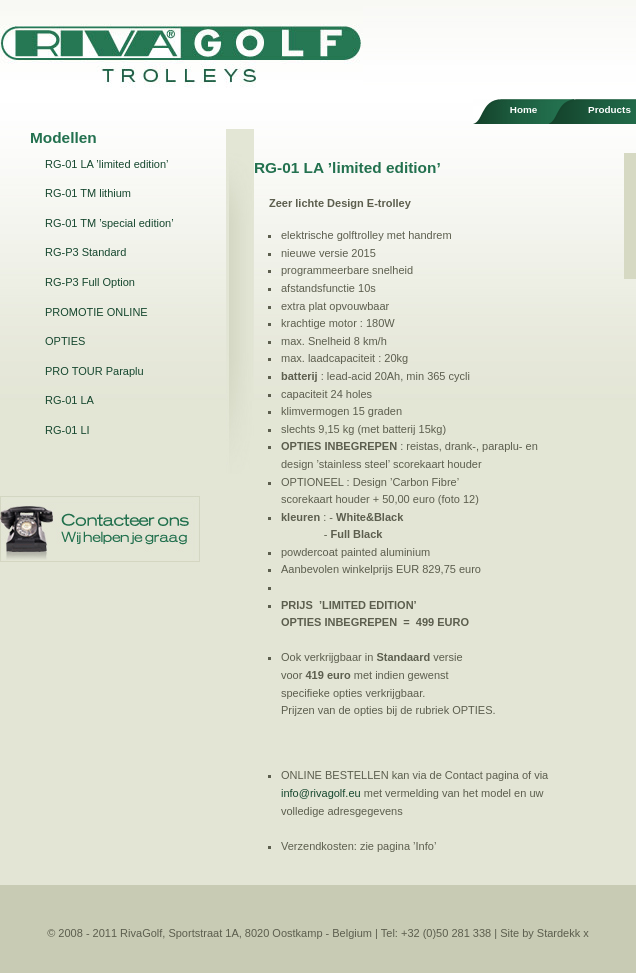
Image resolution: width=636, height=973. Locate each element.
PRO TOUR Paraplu (94, 371)
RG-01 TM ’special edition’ (109, 223)
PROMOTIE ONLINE (96, 312)
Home (523, 109)
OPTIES (65, 341)
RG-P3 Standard (85, 252)
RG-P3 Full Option (90, 282)
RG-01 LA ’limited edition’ (107, 164)
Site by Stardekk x (544, 933)
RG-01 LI (67, 430)
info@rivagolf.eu (321, 793)
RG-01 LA (69, 400)
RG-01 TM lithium (88, 193)
